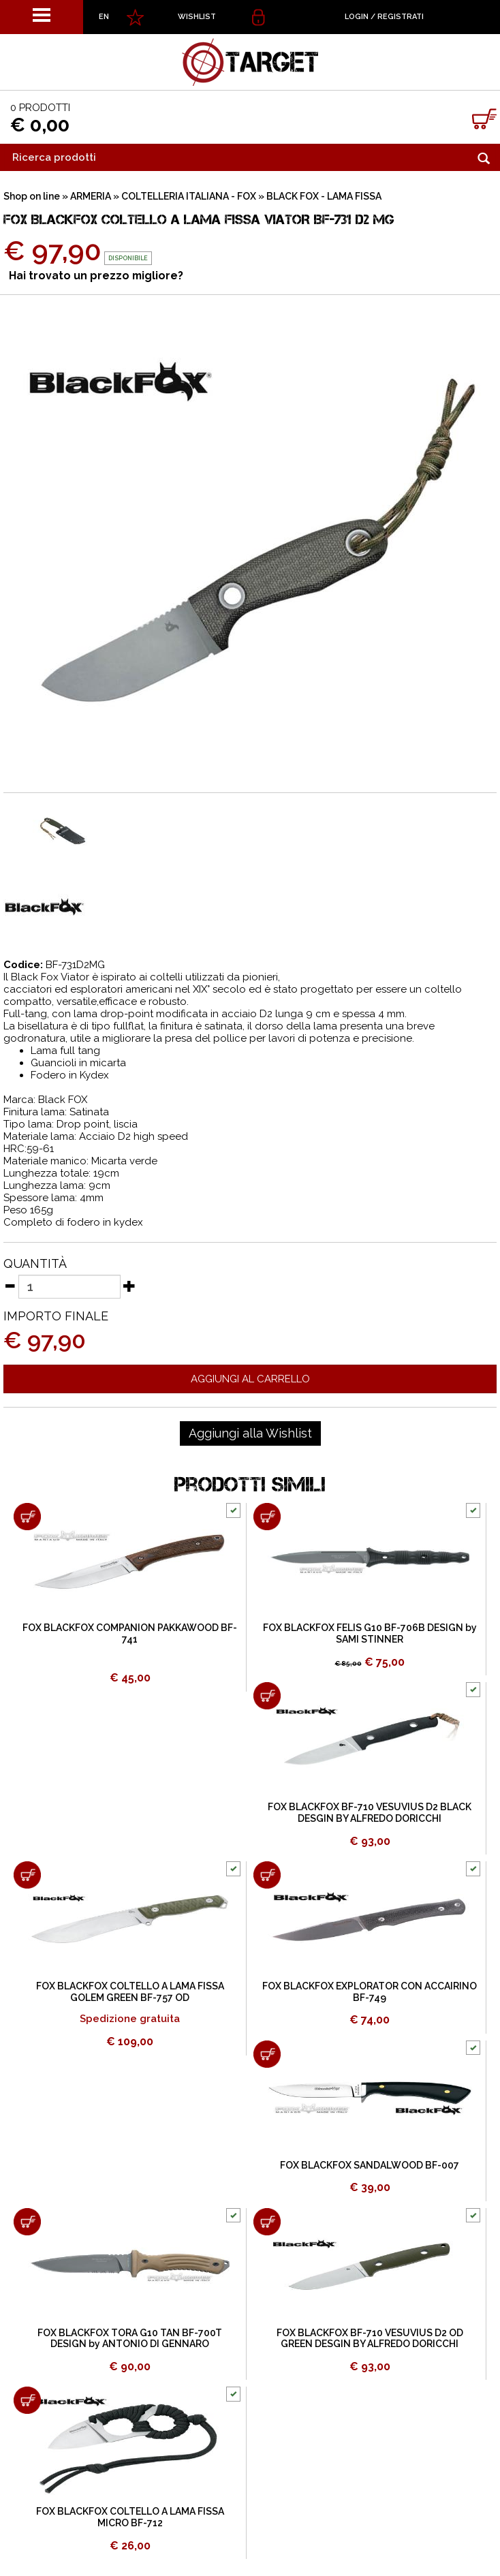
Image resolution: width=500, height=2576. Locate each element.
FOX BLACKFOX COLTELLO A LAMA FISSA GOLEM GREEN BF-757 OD (130, 1992)
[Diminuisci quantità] (9, 1285)
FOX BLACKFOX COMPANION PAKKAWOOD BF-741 (129, 1633)
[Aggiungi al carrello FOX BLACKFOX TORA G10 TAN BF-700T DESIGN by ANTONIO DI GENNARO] (27, 2221)
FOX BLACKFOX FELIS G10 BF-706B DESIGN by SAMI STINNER (370, 1633)
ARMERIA (90, 196)
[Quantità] (69, 1287)
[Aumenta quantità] (129, 1285)
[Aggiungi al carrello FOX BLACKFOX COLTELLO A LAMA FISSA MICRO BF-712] (27, 2400)
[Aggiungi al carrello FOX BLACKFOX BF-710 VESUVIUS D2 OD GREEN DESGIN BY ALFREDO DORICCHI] (267, 2221)
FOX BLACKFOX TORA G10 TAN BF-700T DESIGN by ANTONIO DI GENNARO (129, 2338)
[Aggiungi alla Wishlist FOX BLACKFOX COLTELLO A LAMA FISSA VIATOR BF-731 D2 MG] (250, 1433)
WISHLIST (197, 16)
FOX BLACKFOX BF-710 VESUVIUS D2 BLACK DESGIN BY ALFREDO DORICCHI (369, 1812)
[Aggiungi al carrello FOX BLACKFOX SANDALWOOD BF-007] (267, 2054)
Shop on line (31, 196)
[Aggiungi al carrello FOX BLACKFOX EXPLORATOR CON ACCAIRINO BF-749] (267, 1875)
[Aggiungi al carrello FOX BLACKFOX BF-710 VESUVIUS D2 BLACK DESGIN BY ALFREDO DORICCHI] (267, 1695)
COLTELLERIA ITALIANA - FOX (188, 196)
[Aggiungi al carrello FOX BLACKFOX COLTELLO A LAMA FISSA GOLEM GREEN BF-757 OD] (27, 1875)
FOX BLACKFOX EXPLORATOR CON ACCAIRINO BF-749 (369, 1992)
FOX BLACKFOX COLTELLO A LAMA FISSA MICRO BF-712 (130, 2517)
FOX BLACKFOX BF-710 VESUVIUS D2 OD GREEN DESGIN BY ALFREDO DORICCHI (370, 2338)
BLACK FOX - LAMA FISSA (323, 196)
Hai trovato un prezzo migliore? (96, 275)
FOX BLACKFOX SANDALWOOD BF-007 (369, 2165)
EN (104, 16)
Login (357, 16)
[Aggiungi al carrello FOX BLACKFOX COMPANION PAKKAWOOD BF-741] (27, 1516)
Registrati (400, 16)
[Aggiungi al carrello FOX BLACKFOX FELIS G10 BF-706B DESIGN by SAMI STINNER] (267, 1516)
